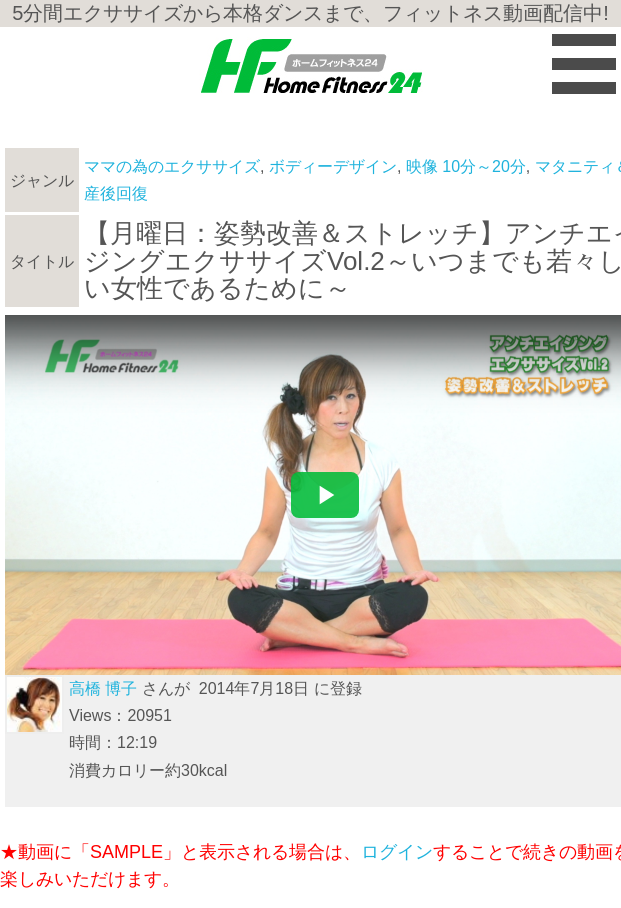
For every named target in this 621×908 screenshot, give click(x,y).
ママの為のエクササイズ (172, 166)
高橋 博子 (103, 688)
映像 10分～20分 (466, 166)
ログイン (397, 852)
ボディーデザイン (333, 166)
